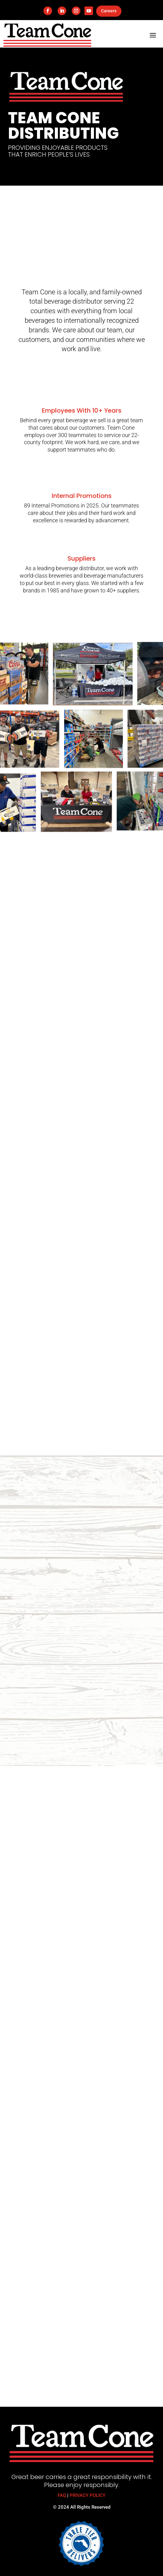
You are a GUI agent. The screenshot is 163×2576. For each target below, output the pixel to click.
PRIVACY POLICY (87, 2495)
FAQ (62, 2495)
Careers (108, 10)
